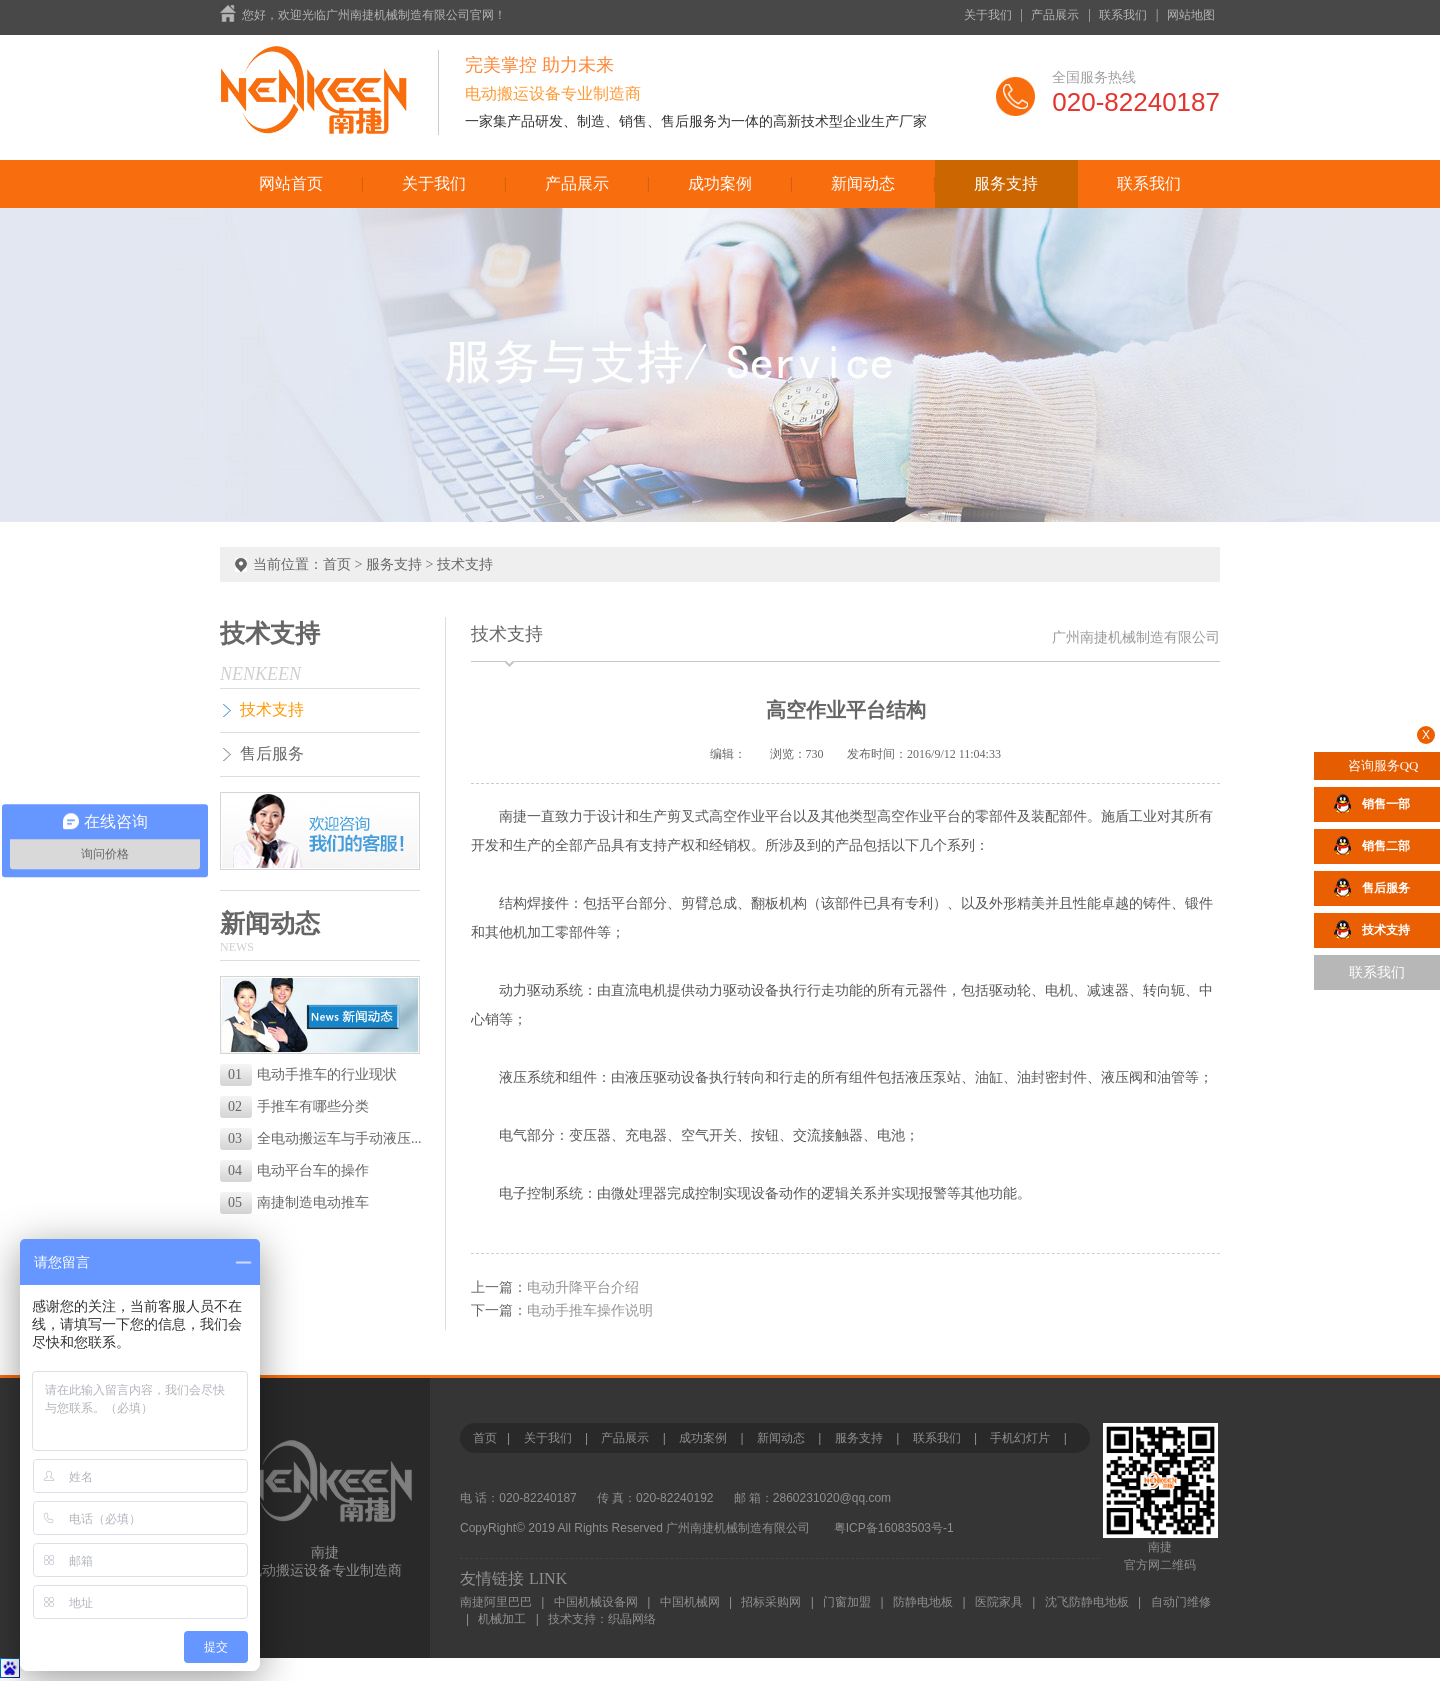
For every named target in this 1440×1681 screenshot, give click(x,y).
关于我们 (988, 15)
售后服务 (272, 753)
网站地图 (1191, 15)
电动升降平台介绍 (583, 1287)
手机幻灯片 (1020, 1438)
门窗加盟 (847, 1602)
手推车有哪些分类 (298, 1106)
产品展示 (1055, 15)
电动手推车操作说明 (590, 1310)
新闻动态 (863, 183)
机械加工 (502, 1619)
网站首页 (291, 183)
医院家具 (999, 1602)
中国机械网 (690, 1602)
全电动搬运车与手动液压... (324, 1138)
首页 (337, 564)
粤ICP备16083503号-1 (894, 1528)
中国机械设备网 (596, 1602)
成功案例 (720, 183)
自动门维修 (1181, 1602)
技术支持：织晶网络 (602, 1619)
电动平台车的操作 (298, 1170)
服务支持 (1006, 183)
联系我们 (1123, 15)
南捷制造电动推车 (298, 1202)
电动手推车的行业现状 (312, 1074)
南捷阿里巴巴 (496, 1602)
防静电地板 (923, 1602)
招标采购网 (771, 1602)
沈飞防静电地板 (1087, 1602)
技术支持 (465, 564)
